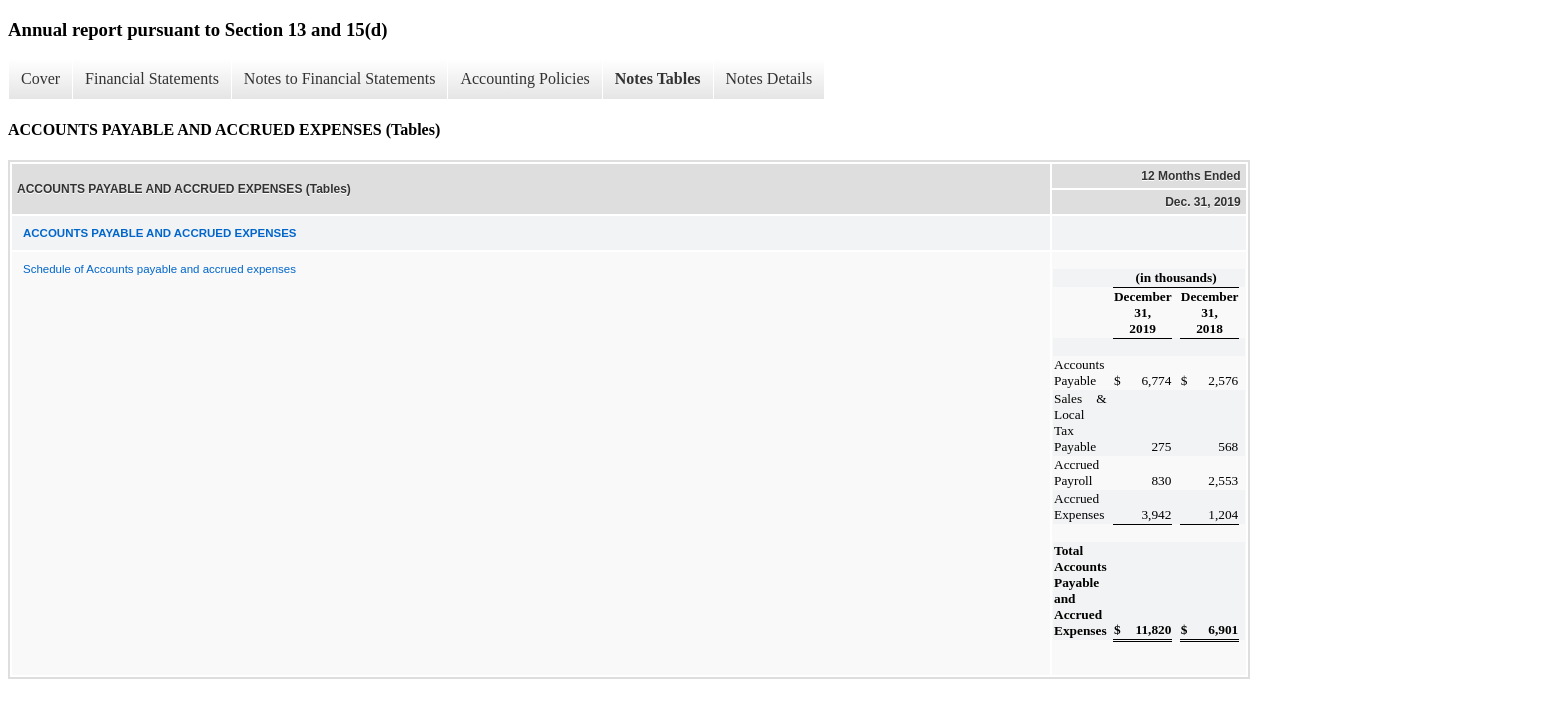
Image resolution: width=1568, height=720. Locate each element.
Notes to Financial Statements (340, 78)
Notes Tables (658, 78)
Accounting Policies (524, 78)
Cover (40, 78)
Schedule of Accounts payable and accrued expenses (159, 269)
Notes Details (769, 78)
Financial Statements (152, 78)
